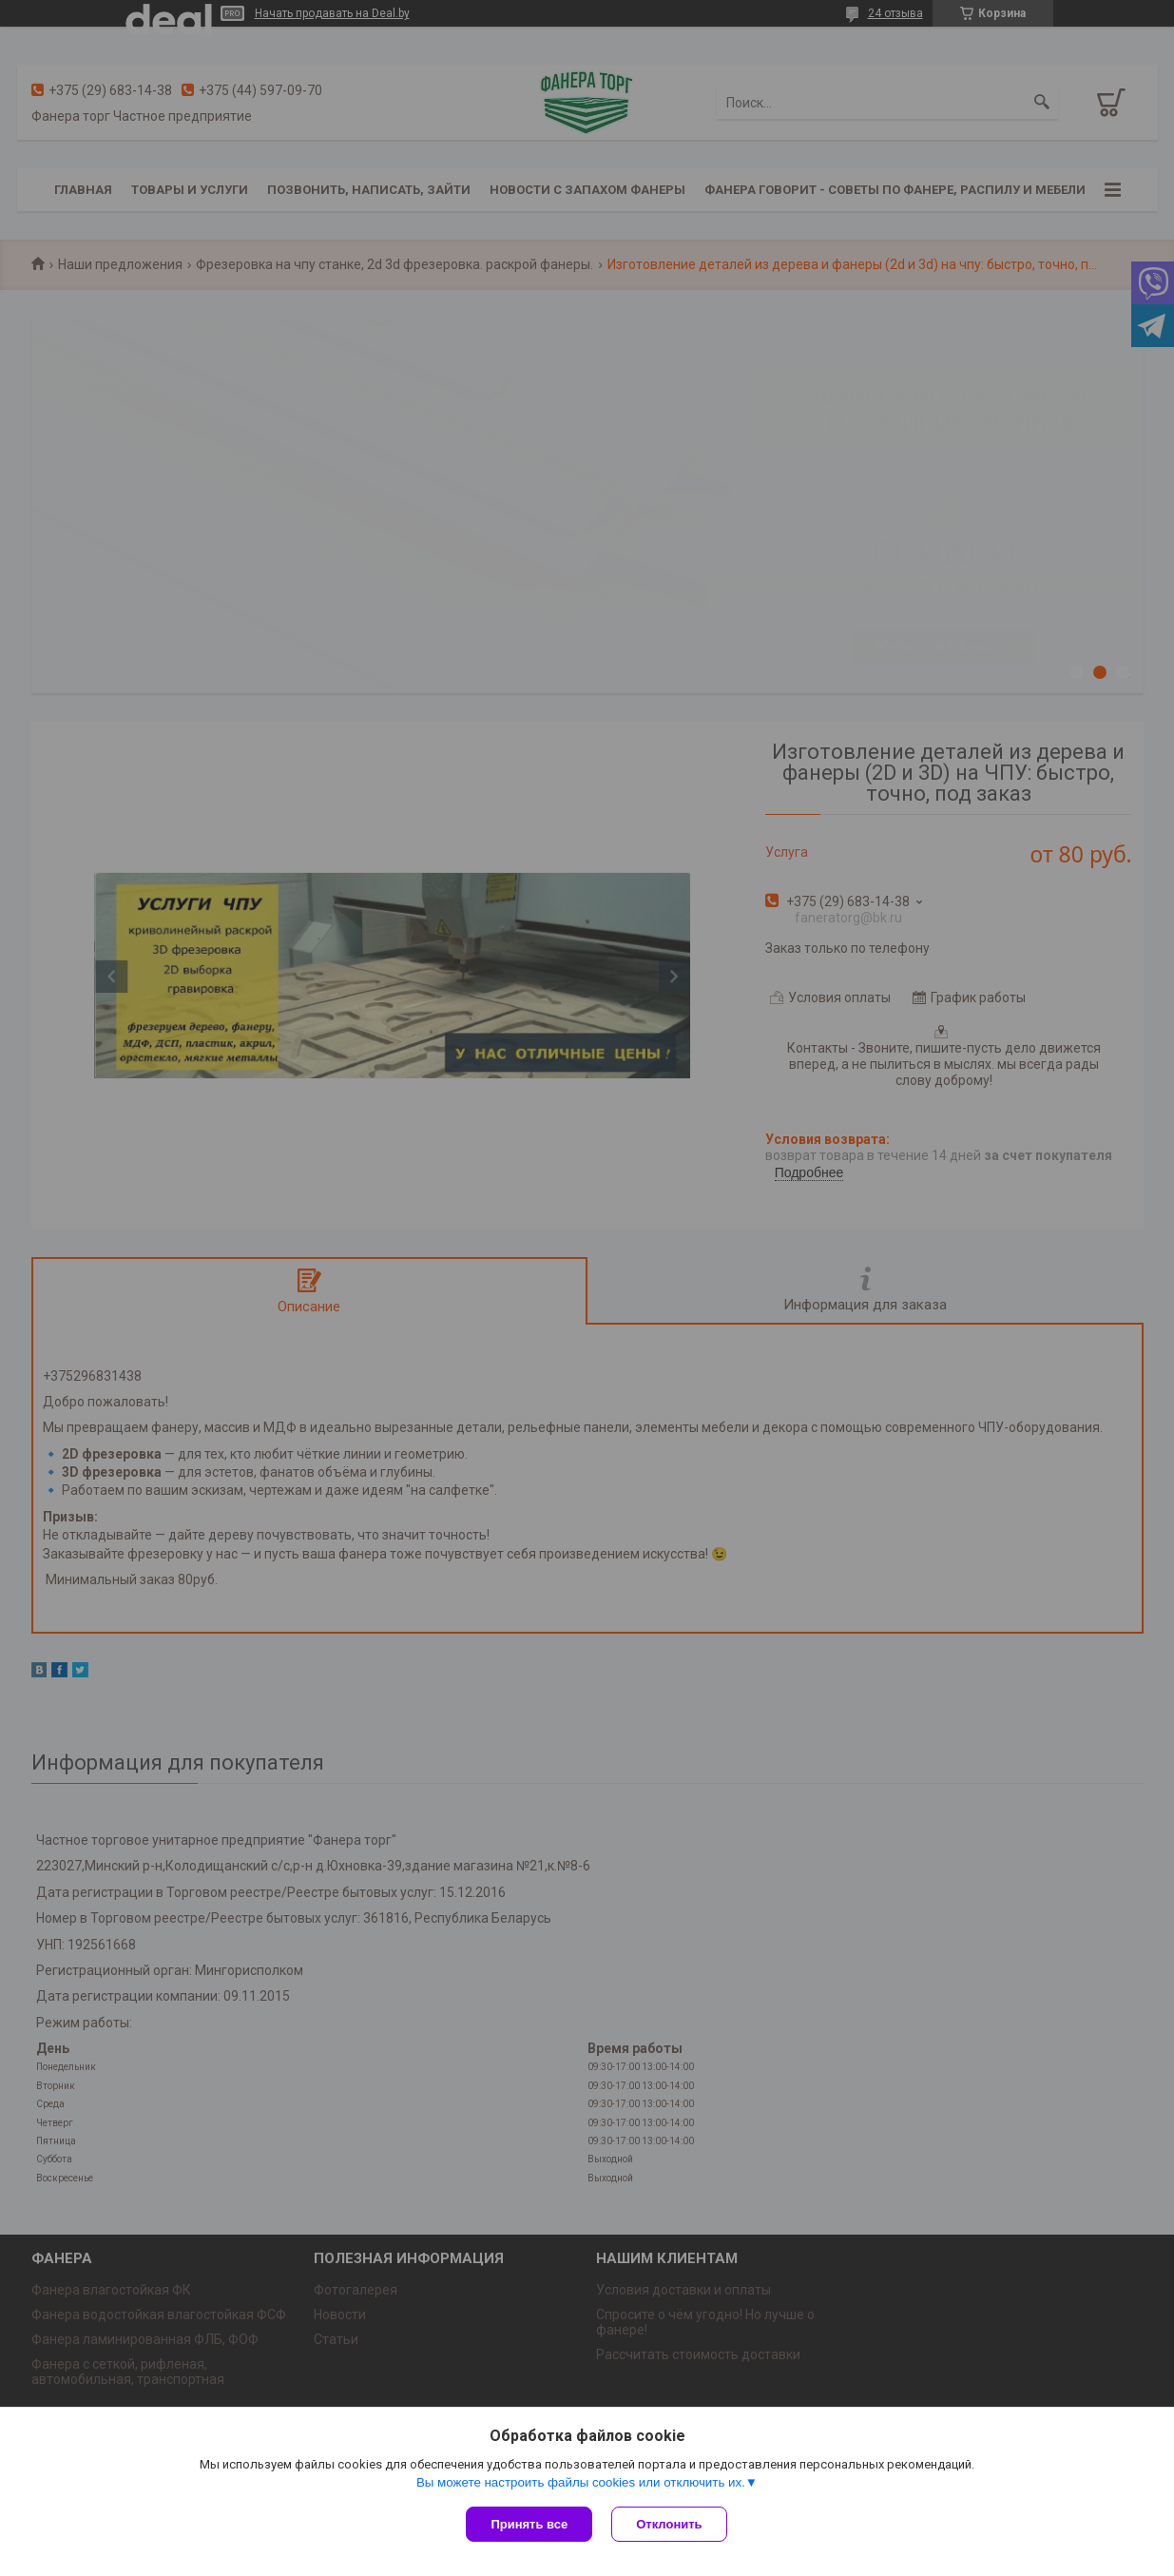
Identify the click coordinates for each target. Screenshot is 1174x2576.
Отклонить (669, 2524)
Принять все (529, 2524)
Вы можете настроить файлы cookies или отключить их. (580, 2482)
